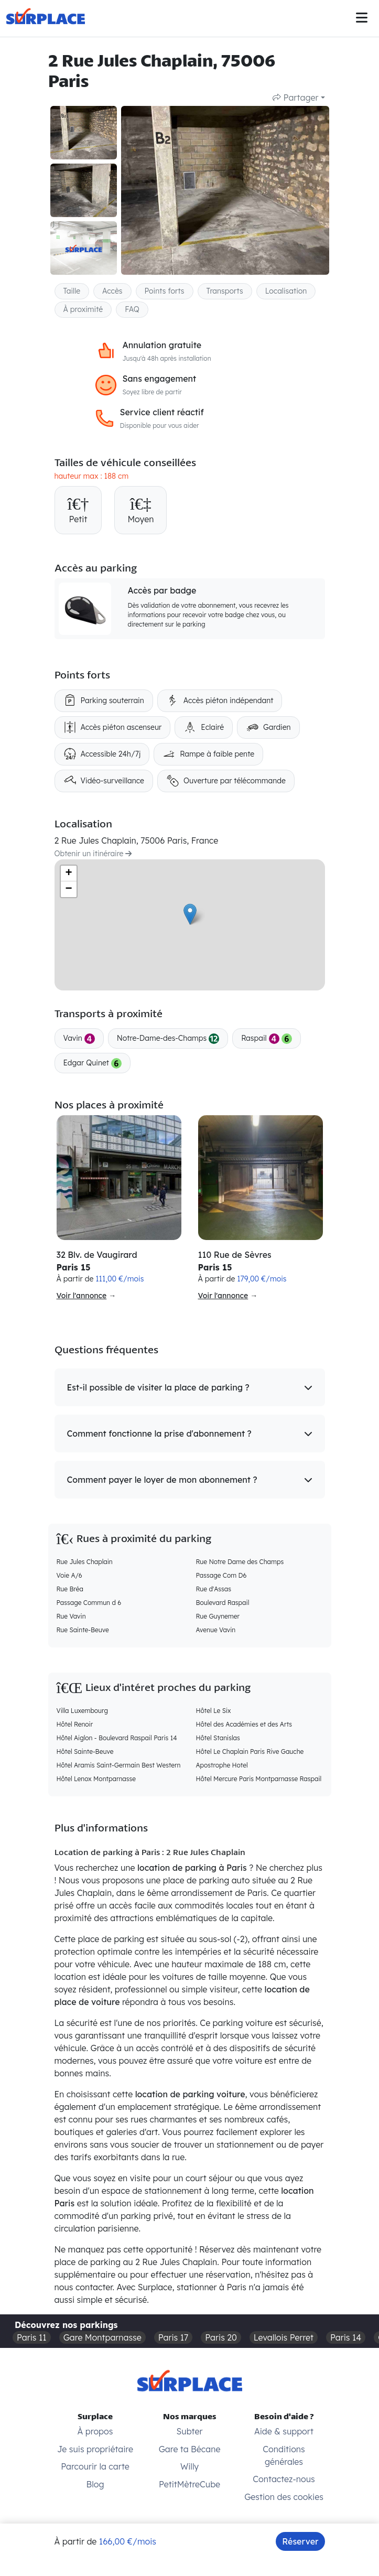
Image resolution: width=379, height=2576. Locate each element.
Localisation (286, 291)
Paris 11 (32, 2337)
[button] (189, 1387)
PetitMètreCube (189, 2484)
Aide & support (283, 2431)
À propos (95, 2431)
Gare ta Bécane (190, 2449)
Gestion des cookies (283, 2497)
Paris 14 (345, 2337)
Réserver (300, 2541)
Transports (225, 291)
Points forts (165, 291)
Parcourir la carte (95, 2466)
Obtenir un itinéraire (93, 853)
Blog (95, 2484)
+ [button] (68, 873)
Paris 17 (173, 2337)
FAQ (132, 309)
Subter (190, 2431)
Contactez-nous (284, 2479)
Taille (72, 291)
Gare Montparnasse (102, 2337)
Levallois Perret (283, 2337)
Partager (295, 97)
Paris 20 (221, 2337)
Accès (112, 291)
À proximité (83, 309)
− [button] (68, 889)
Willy (189, 2466)
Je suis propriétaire (95, 2449)
